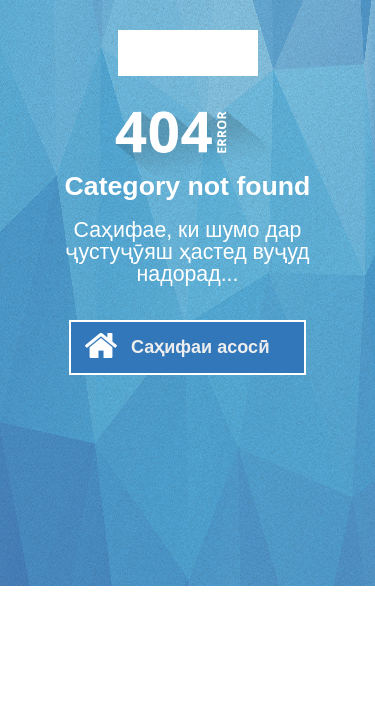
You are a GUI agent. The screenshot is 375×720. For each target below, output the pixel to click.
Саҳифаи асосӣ (200, 347)
